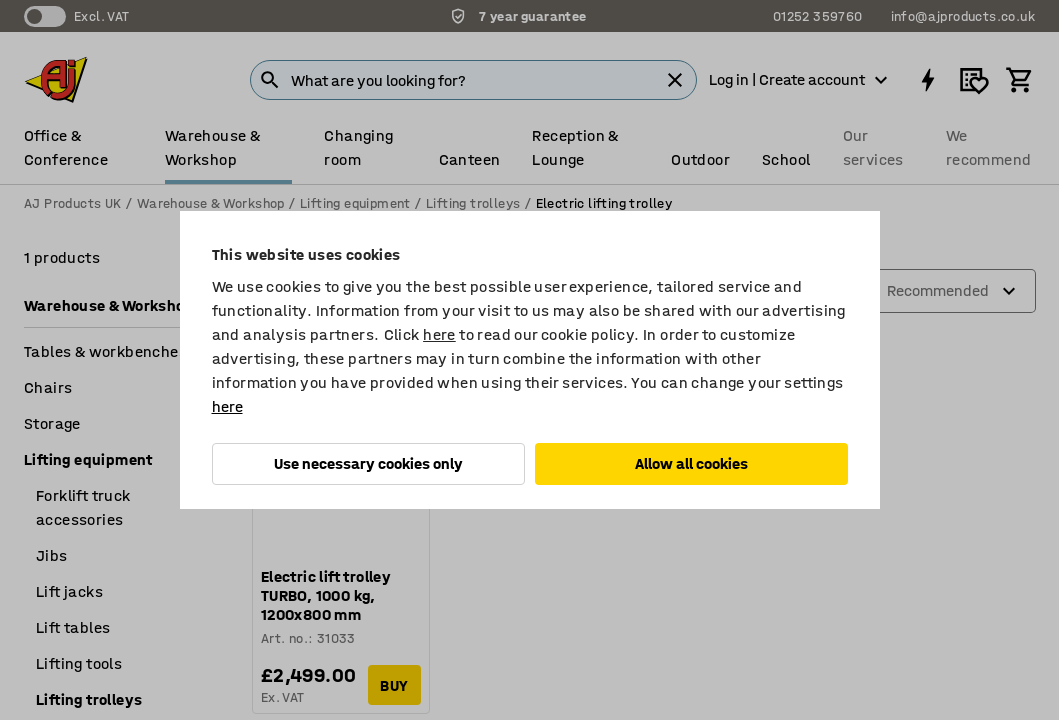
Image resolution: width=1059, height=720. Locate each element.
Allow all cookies (691, 463)
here (439, 334)
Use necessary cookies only (368, 463)
